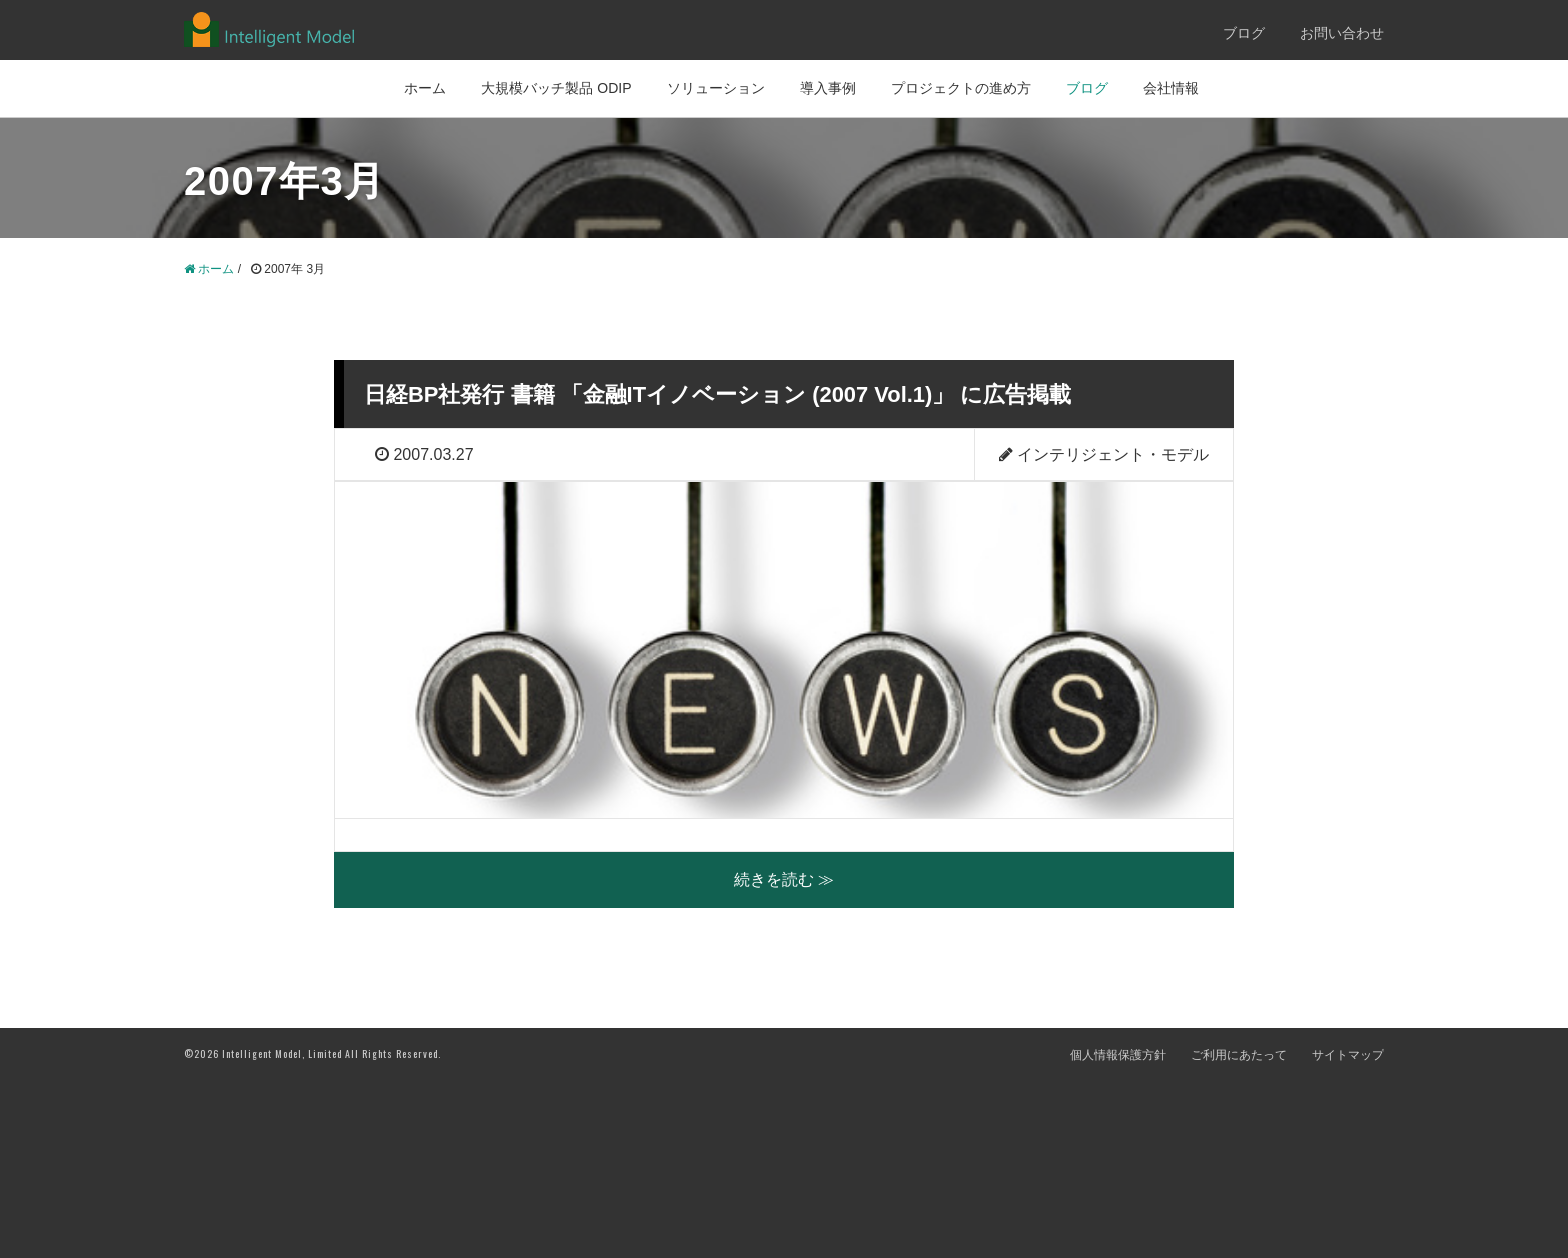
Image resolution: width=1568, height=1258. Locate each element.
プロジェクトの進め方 (961, 88)
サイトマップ (1348, 1232)
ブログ (1244, 33)
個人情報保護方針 (1118, 1232)
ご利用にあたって (1239, 1232)
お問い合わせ (1342, 33)
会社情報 (1171, 88)
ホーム (425, 88)
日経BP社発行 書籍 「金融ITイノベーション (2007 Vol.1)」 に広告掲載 (750, 393)
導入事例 (828, 88)
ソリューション (716, 88)
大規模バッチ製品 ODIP (556, 88)
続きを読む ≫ (784, 1056)
